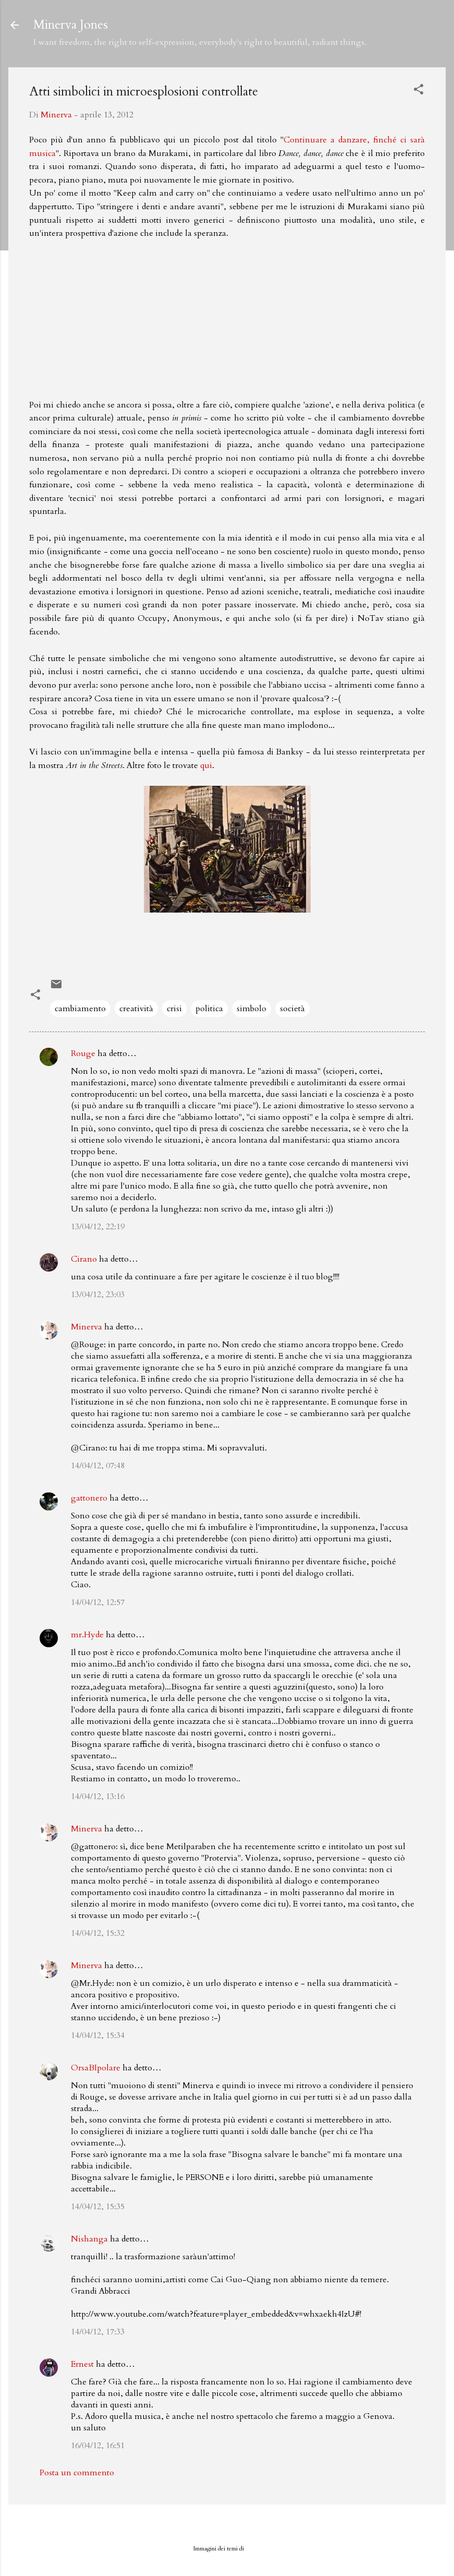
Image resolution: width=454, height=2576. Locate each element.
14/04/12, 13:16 (98, 1796)
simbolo (251, 1008)
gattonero (89, 1498)
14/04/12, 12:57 (98, 1602)
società (292, 1008)
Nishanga (89, 2239)
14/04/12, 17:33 (98, 2332)
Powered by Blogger (227, 2527)
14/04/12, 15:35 (98, 2206)
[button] (418, 91)
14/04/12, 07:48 (98, 1465)
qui (206, 765)
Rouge (83, 1053)
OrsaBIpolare (95, 2068)
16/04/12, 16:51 (98, 2445)
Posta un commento (77, 2472)
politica (209, 1008)
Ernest (82, 2364)
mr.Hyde (87, 1634)
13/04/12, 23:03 (98, 1294)
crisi (174, 1008)
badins (253, 2549)
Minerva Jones (70, 24)
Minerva (86, 1327)
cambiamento (80, 1008)
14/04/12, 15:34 (98, 2035)
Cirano (84, 1259)
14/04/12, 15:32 (98, 1933)
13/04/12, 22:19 (98, 1226)
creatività (136, 1008)
